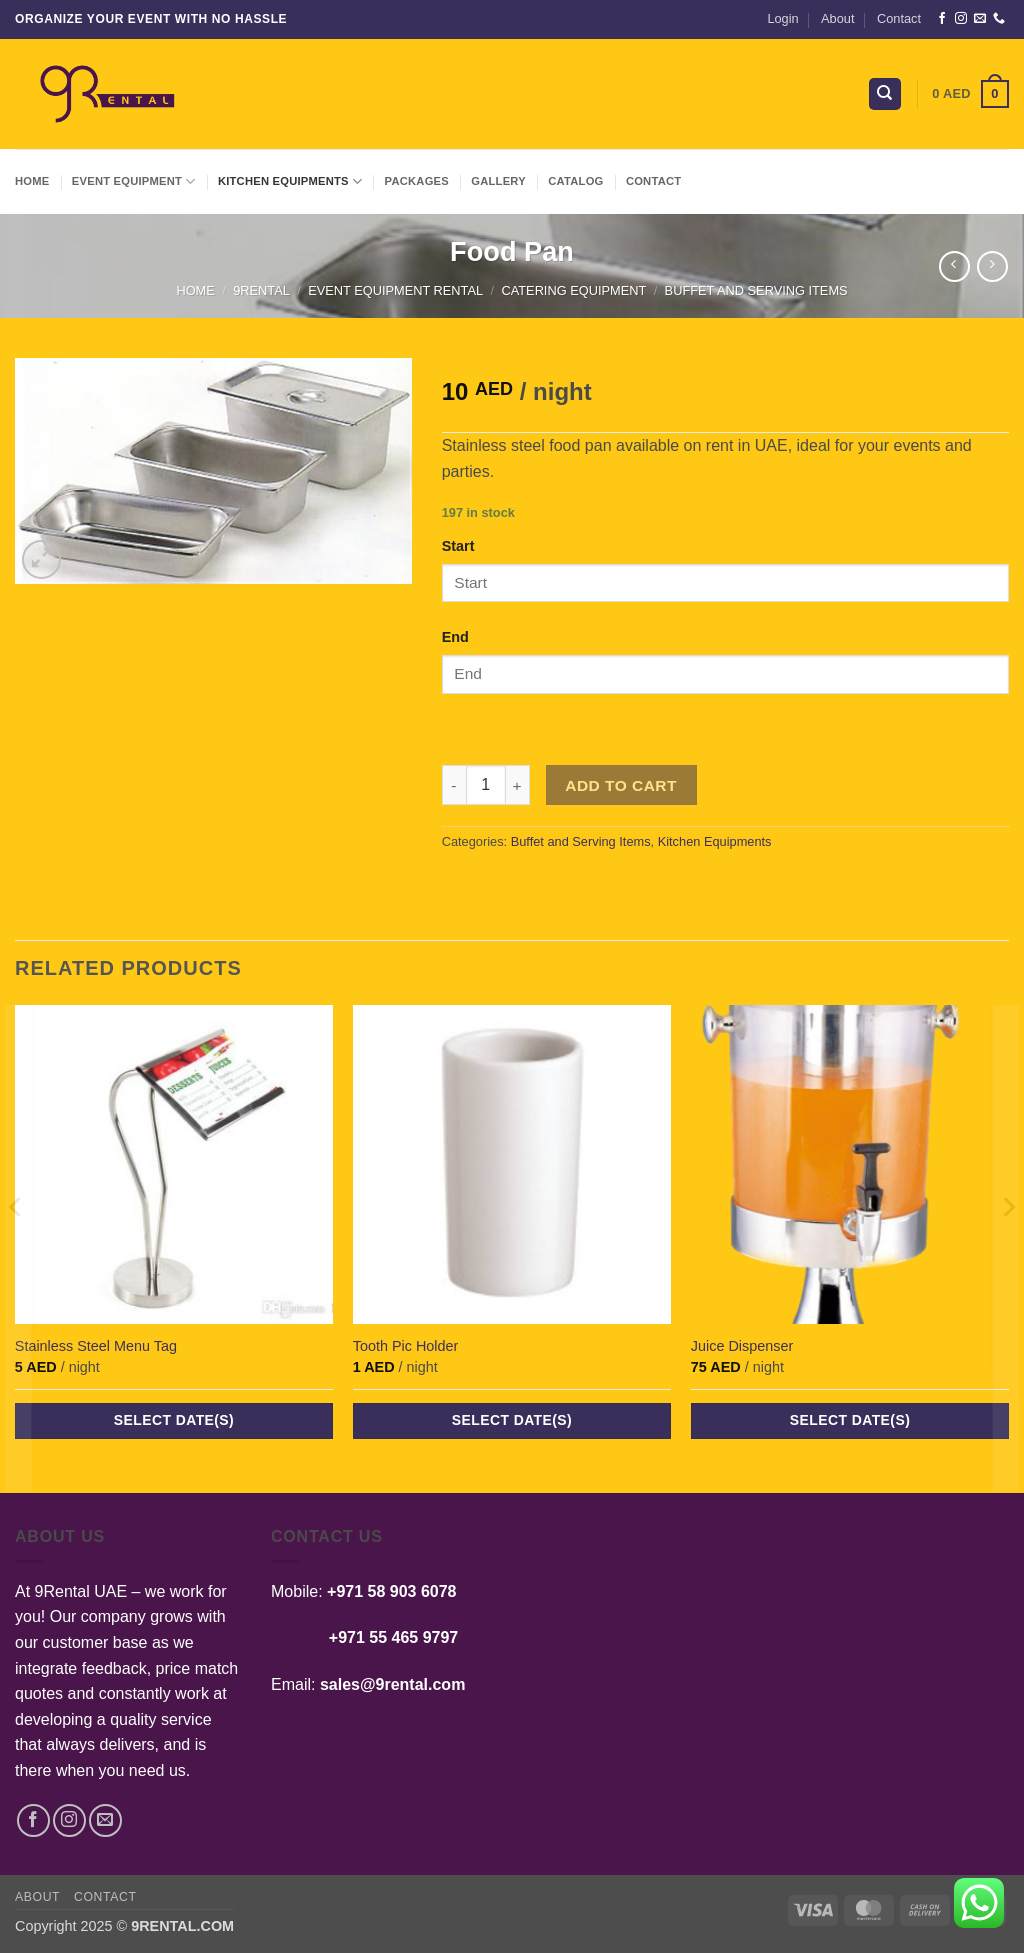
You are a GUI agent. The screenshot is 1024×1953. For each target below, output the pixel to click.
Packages (417, 181)
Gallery (498, 181)
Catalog (575, 181)
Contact (899, 18)
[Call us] (999, 19)
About (837, 18)
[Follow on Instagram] (961, 19)
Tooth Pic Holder (406, 1346)
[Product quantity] (486, 785)
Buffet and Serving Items (756, 290)
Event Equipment (134, 181)
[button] (782, 19)
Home (32, 181)
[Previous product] (992, 266)
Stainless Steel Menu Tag (96, 1346)
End (455, 637)
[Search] (885, 94)
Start (458, 546)
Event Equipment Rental (395, 290)
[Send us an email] (980, 19)
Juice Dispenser (742, 1346)
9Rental (261, 290)
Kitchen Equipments (290, 181)
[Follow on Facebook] (942, 19)
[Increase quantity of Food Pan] (518, 785)
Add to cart (621, 785)
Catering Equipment (573, 290)
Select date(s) (174, 1420)
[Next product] (954, 266)
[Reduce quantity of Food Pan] (454, 785)
